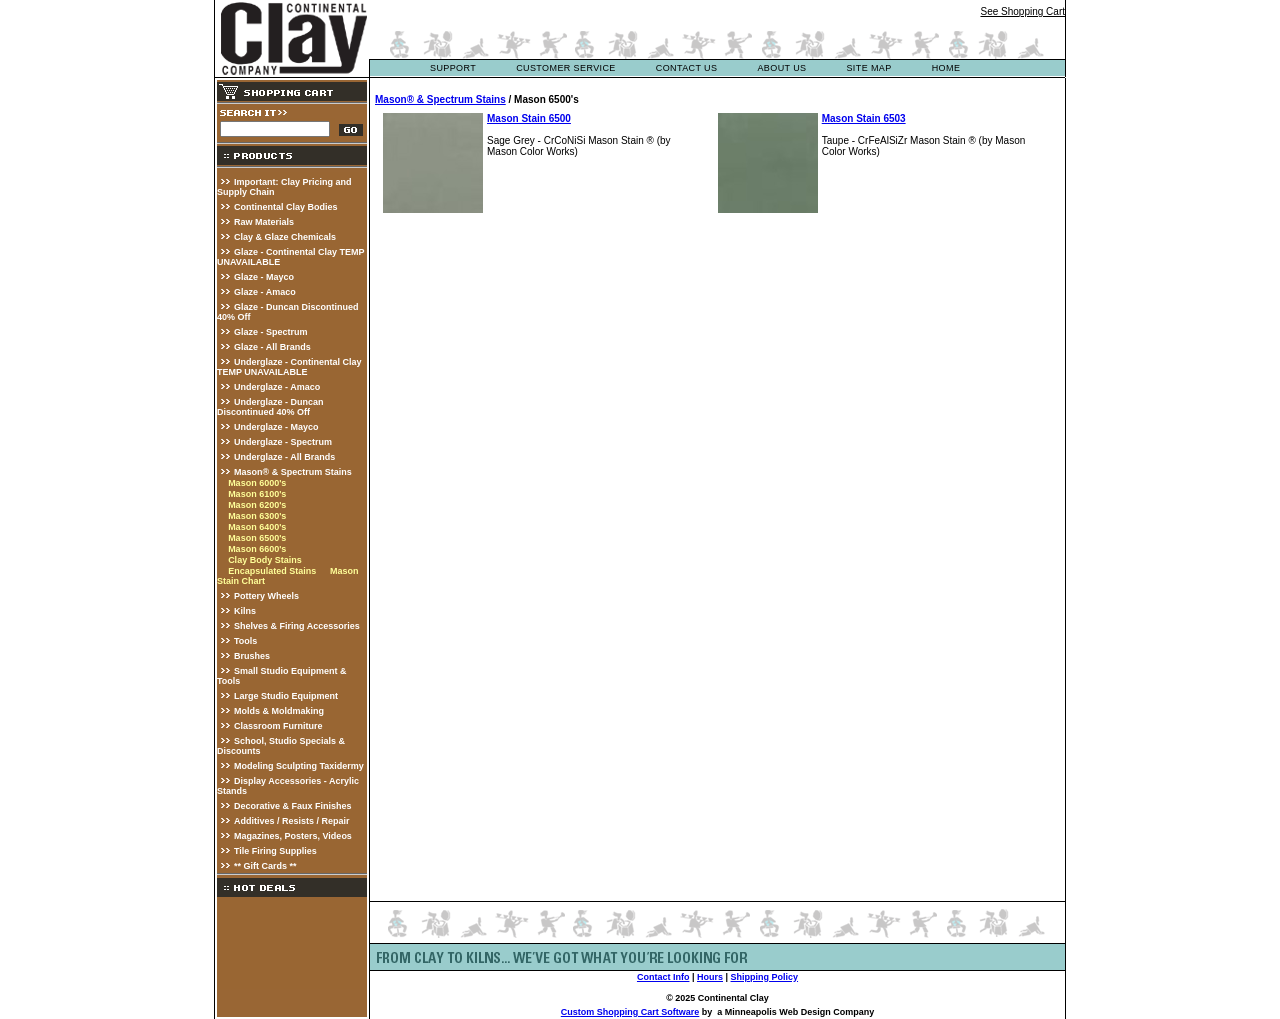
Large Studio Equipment (286, 696)
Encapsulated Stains (272, 571)
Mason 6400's (257, 527)
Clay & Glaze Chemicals (285, 237)
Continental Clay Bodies (286, 207)
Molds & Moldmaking (279, 711)
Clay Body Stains (265, 560)
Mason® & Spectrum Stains (293, 472)
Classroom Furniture (278, 726)
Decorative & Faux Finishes (293, 806)
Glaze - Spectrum (271, 332)
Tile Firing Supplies (275, 851)
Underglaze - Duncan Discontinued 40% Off (270, 407)
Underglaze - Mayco (276, 427)
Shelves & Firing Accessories (297, 626)
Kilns (245, 611)
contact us (687, 68)
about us (781, 68)
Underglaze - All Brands (284, 457)
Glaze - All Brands (272, 347)
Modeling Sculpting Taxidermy (299, 766)
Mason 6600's (257, 549)
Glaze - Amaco (265, 292)
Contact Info (663, 977)
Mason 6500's (257, 538)
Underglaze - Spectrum (283, 442)
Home (946, 68)
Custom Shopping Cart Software (630, 1012)
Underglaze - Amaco (277, 387)
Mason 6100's (257, 494)
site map (868, 68)
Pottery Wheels (266, 596)
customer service (566, 68)
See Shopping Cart (1022, 11)
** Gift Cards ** (265, 866)
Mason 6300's (257, 516)
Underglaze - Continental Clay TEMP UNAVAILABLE (289, 367)
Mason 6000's (257, 483)
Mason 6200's (257, 505)
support (453, 68)
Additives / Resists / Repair (292, 821)
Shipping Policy (765, 977)
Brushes (252, 656)
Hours (710, 977)
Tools (245, 641)
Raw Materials (264, 222)
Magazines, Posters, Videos (293, 836)
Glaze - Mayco (264, 277)
